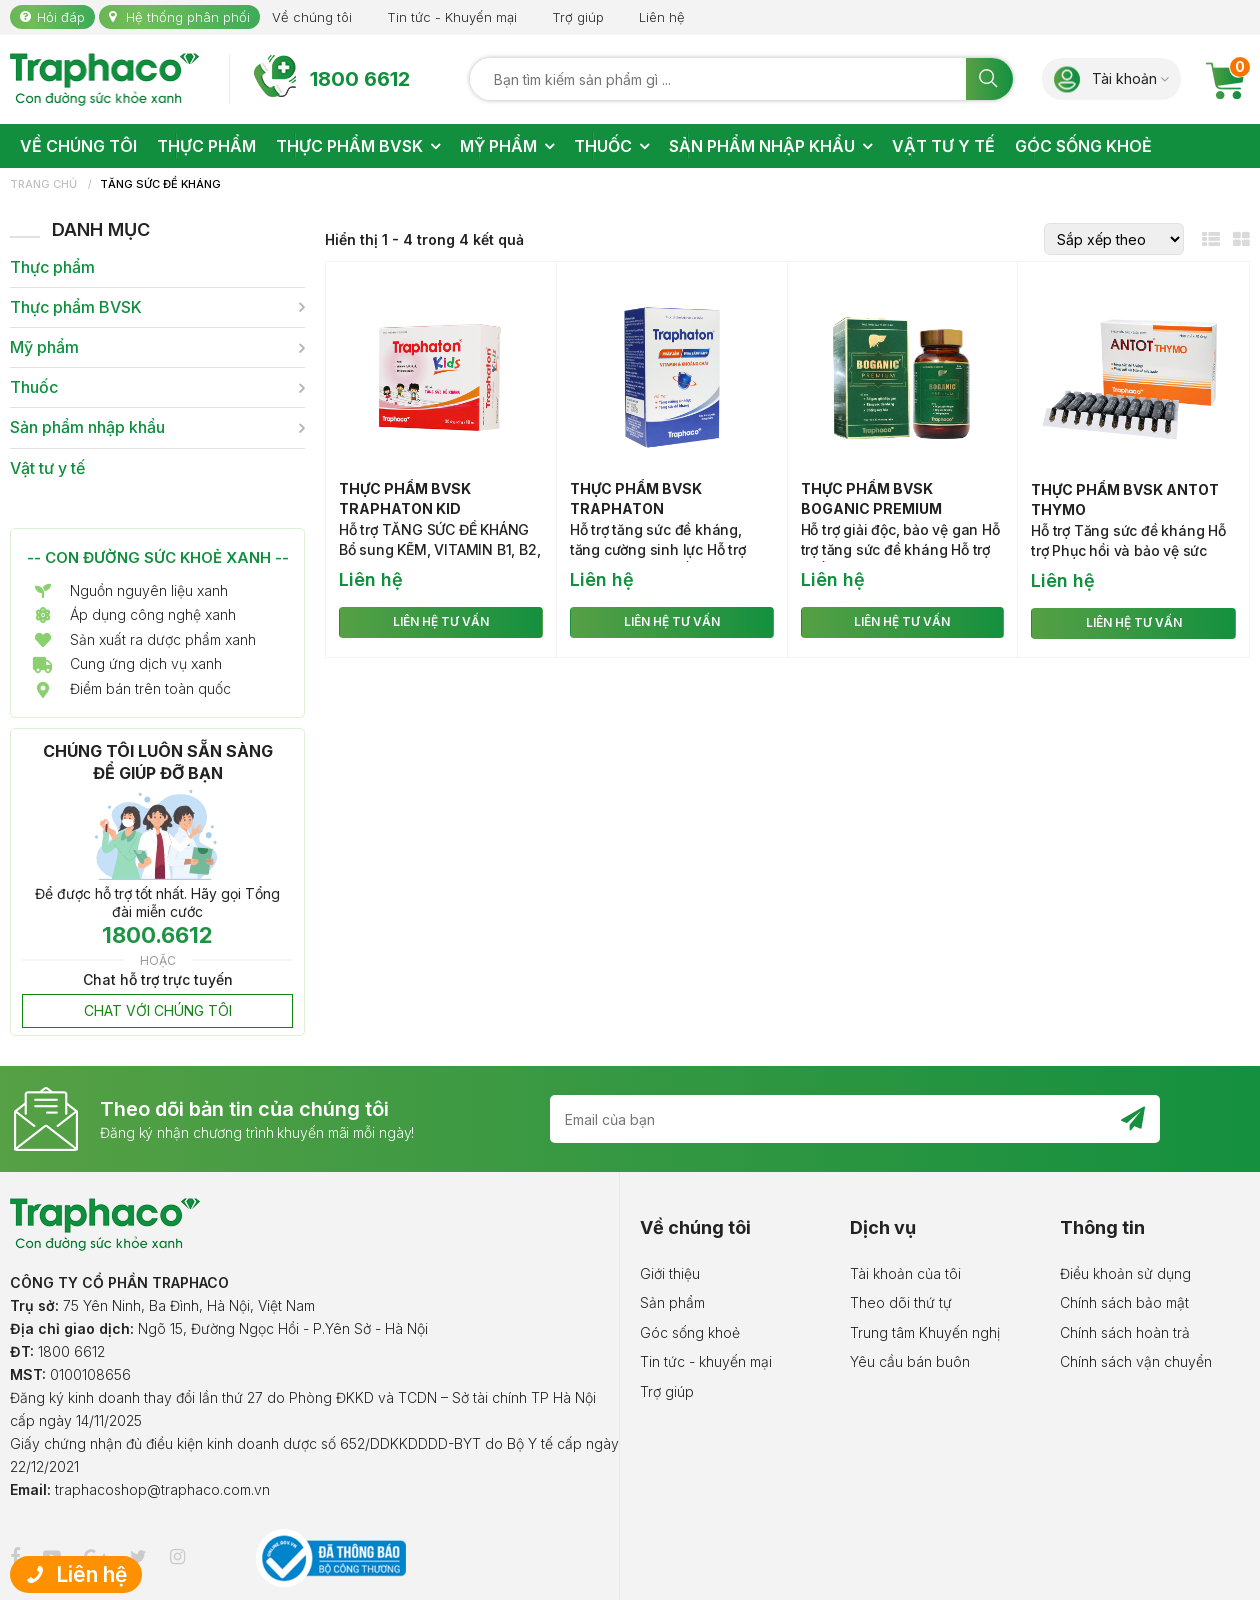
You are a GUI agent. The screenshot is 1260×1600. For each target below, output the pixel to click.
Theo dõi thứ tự (901, 1302)
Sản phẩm (672, 1302)
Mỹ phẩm (44, 347)
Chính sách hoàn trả (1125, 1332)
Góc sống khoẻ (690, 1332)
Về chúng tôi (312, 17)
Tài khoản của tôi (905, 1273)
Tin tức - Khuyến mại (452, 17)
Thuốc (34, 387)
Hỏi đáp (61, 17)
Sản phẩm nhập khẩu (87, 427)
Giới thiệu (670, 1273)
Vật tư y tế (47, 468)
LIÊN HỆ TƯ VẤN (441, 621)
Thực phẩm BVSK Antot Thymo (1125, 499)
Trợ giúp (578, 17)
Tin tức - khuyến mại (706, 1361)
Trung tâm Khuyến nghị (925, 1332)
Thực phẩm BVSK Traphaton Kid (405, 498)
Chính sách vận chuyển (1136, 1361)
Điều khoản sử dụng (1125, 1273)
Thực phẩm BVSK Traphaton (636, 498)
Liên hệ (662, 17)
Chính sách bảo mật (1124, 1302)
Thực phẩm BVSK (76, 307)
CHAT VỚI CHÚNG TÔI (158, 1010)
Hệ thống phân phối (188, 17)
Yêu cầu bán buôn (910, 1361)
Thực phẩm (52, 267)
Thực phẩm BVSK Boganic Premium (871, 498)
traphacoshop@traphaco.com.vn (162, 1489)
